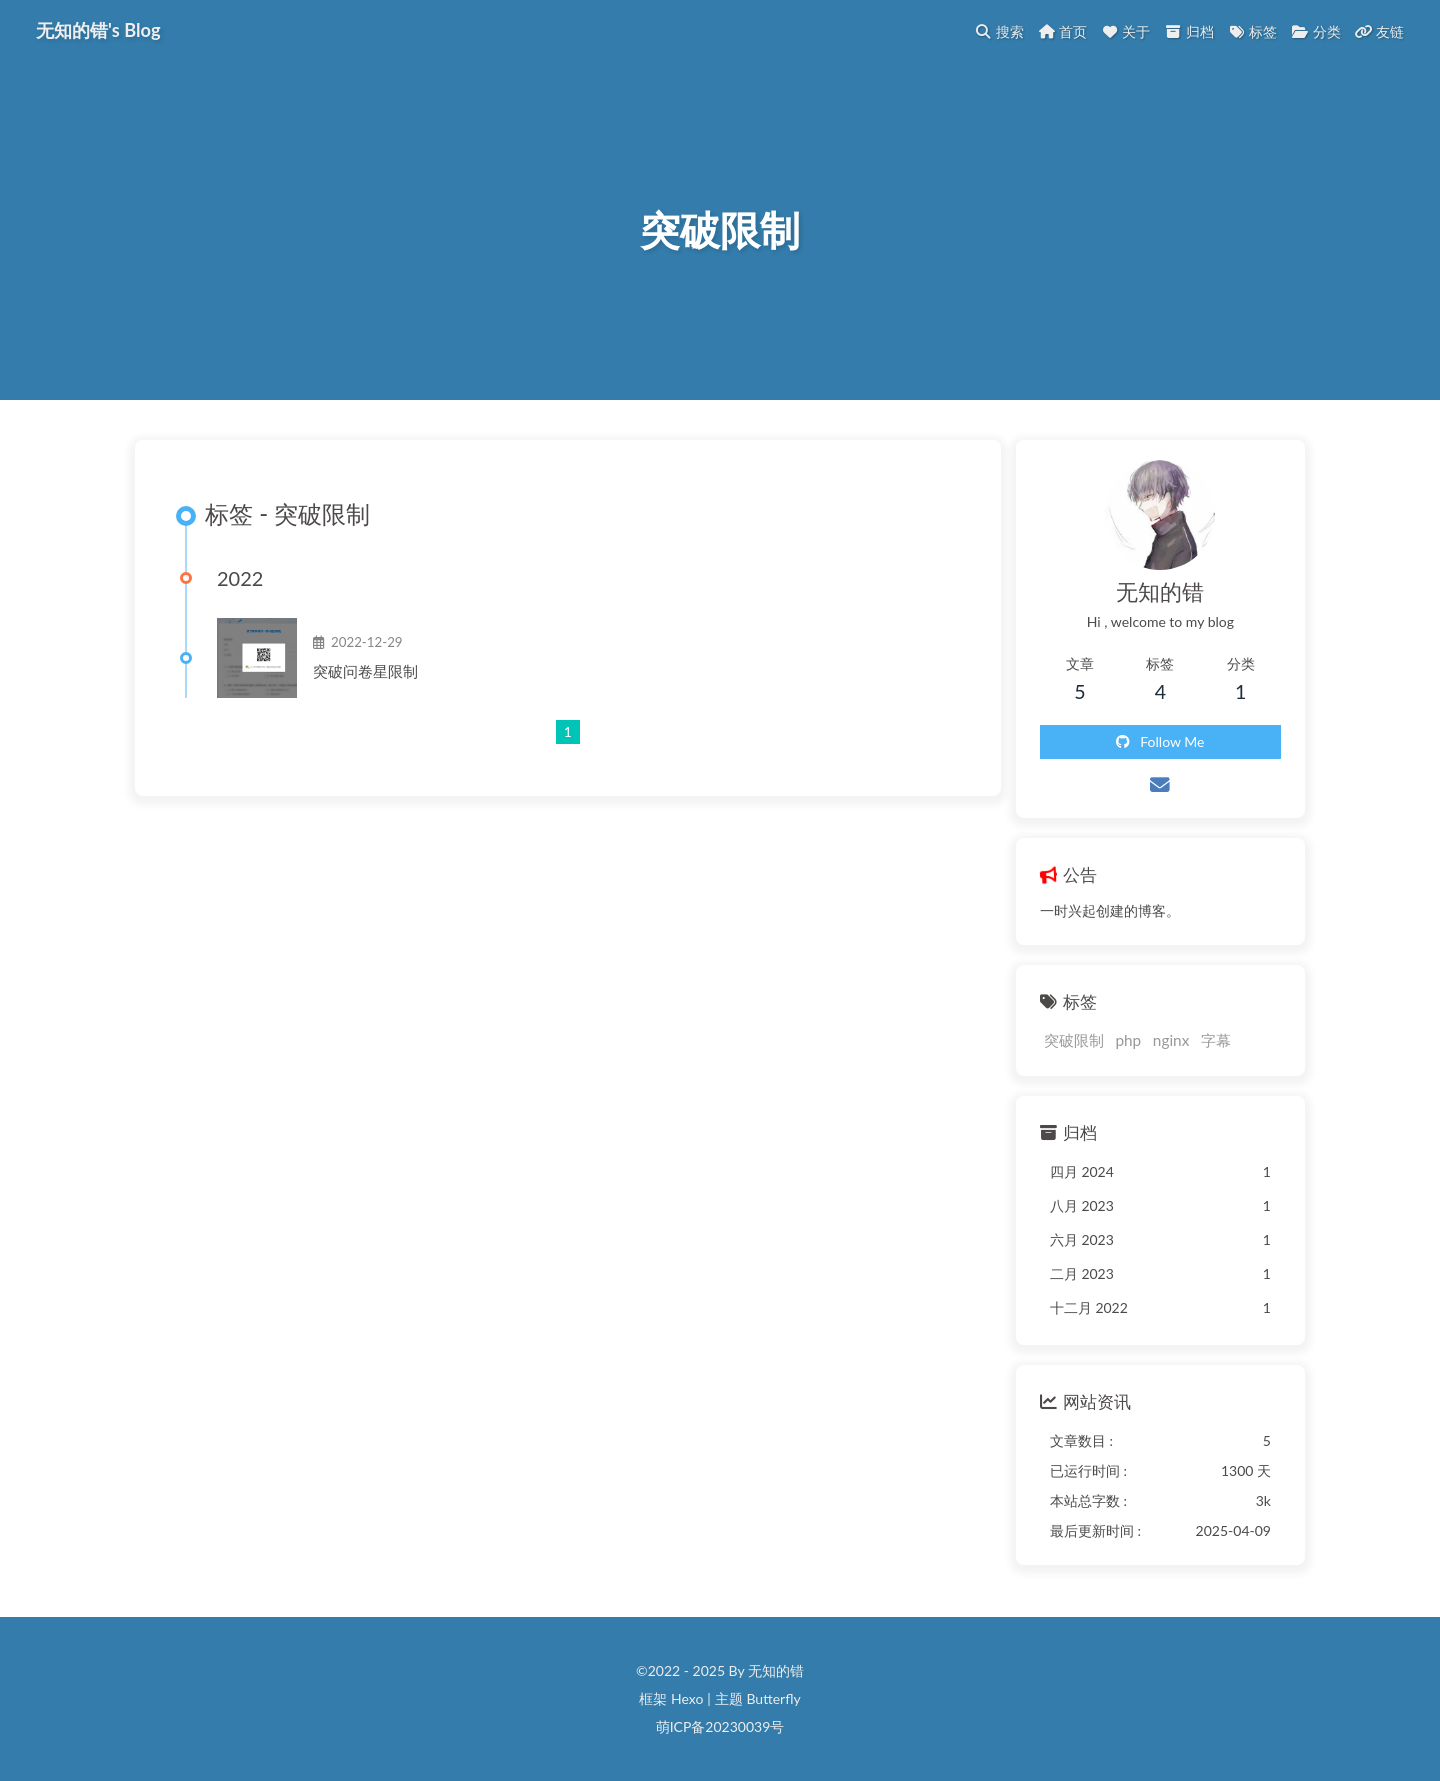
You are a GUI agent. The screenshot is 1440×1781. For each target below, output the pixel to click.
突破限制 (1074, 1041)
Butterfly (773, 1699)
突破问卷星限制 (365, 672)
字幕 (1216, 1041)
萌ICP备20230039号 (720, 1727)
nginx (1171, 1041)
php (1128, 1041)
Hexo (687, 1699)
